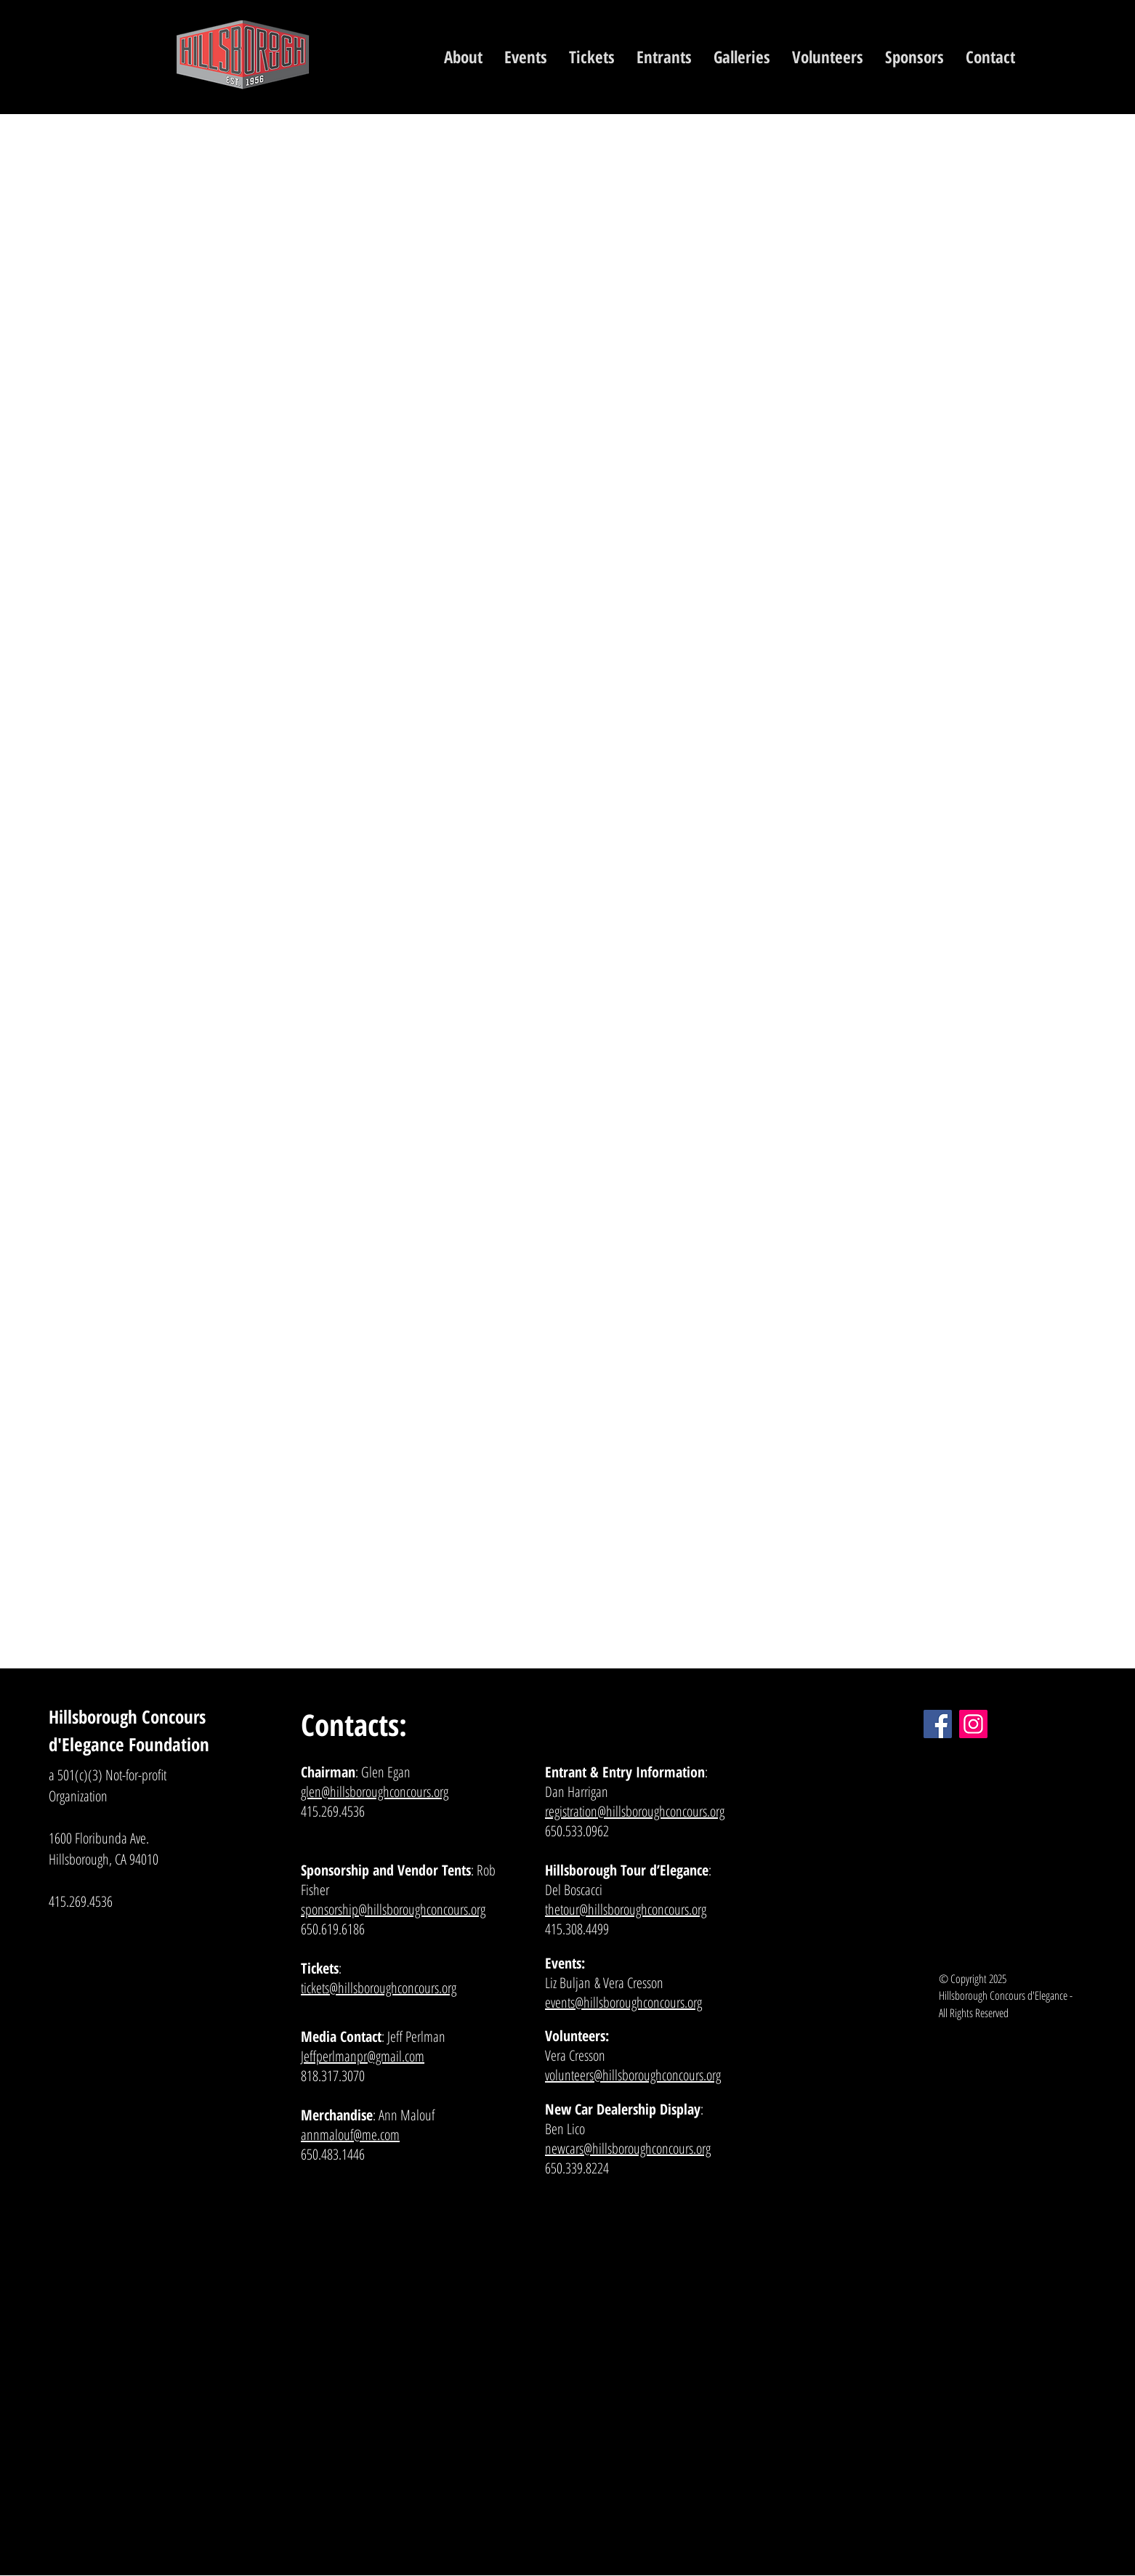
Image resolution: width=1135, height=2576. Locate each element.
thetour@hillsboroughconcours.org (625, 1909)
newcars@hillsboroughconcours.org (628, 2148)
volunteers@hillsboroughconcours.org (633, 2075)
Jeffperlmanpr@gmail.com (362, 2056)
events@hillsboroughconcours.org (623, 2002)
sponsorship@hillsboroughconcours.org (393, 1909)
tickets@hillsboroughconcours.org (378, 1988)
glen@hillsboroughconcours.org (374, 1791)
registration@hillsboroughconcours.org (634, 1811)
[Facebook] (938, 1724)
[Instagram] (973, 1724)
